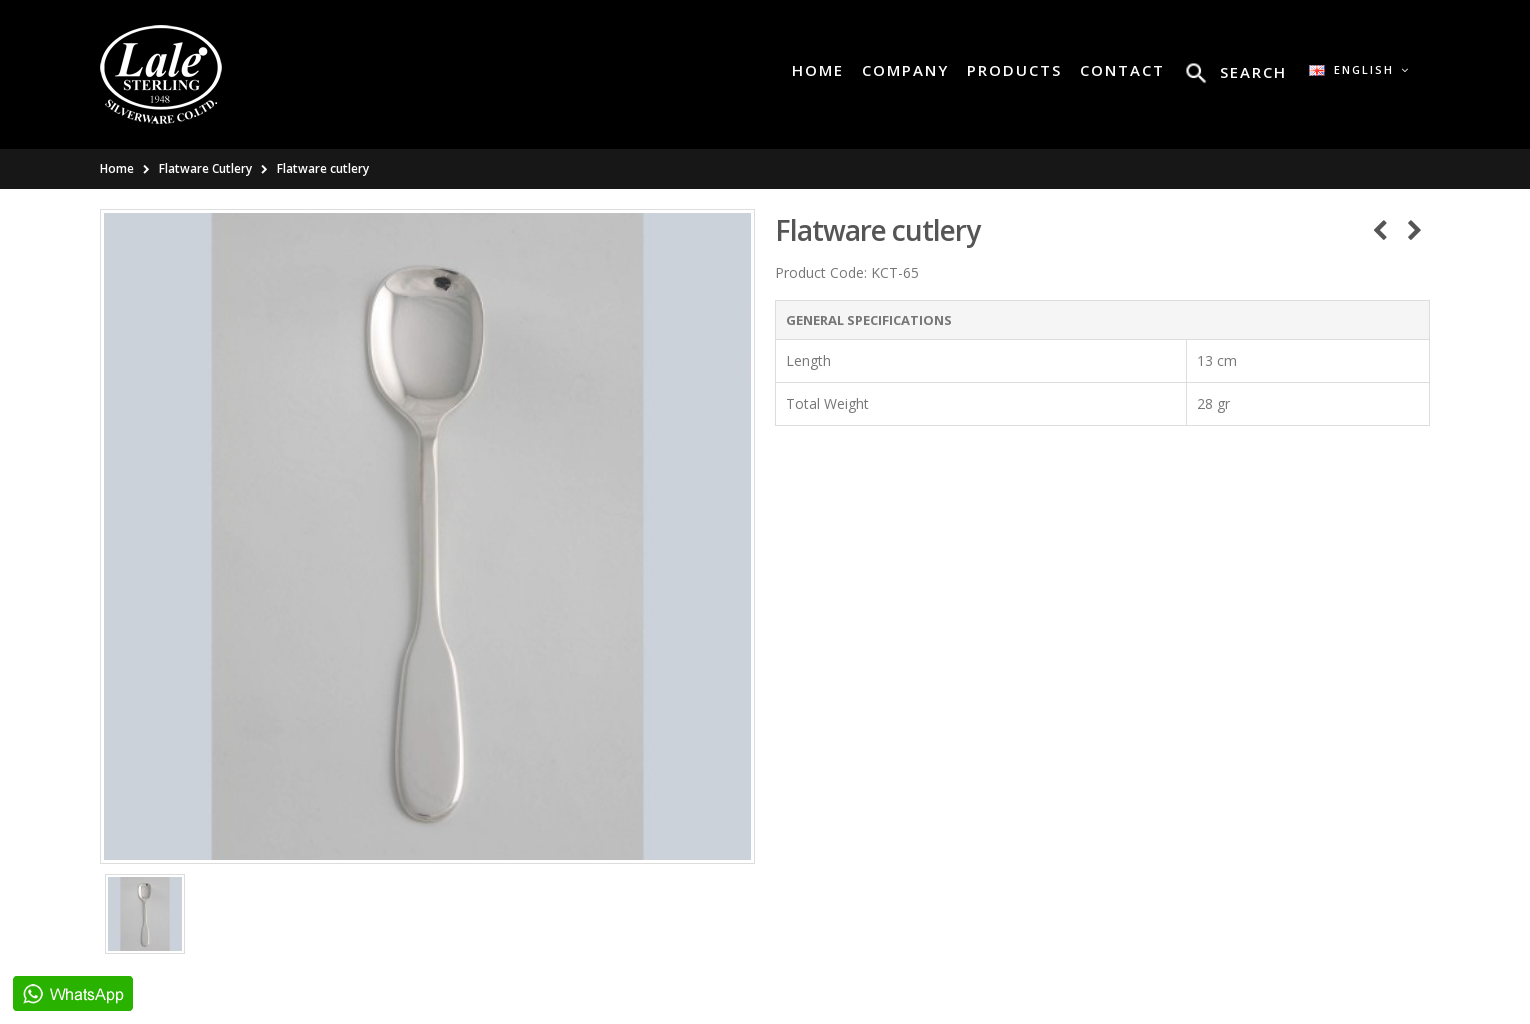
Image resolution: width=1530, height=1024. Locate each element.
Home (117, 168)
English (1359, 69)
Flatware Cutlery (205, 168)
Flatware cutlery (323, 168)
